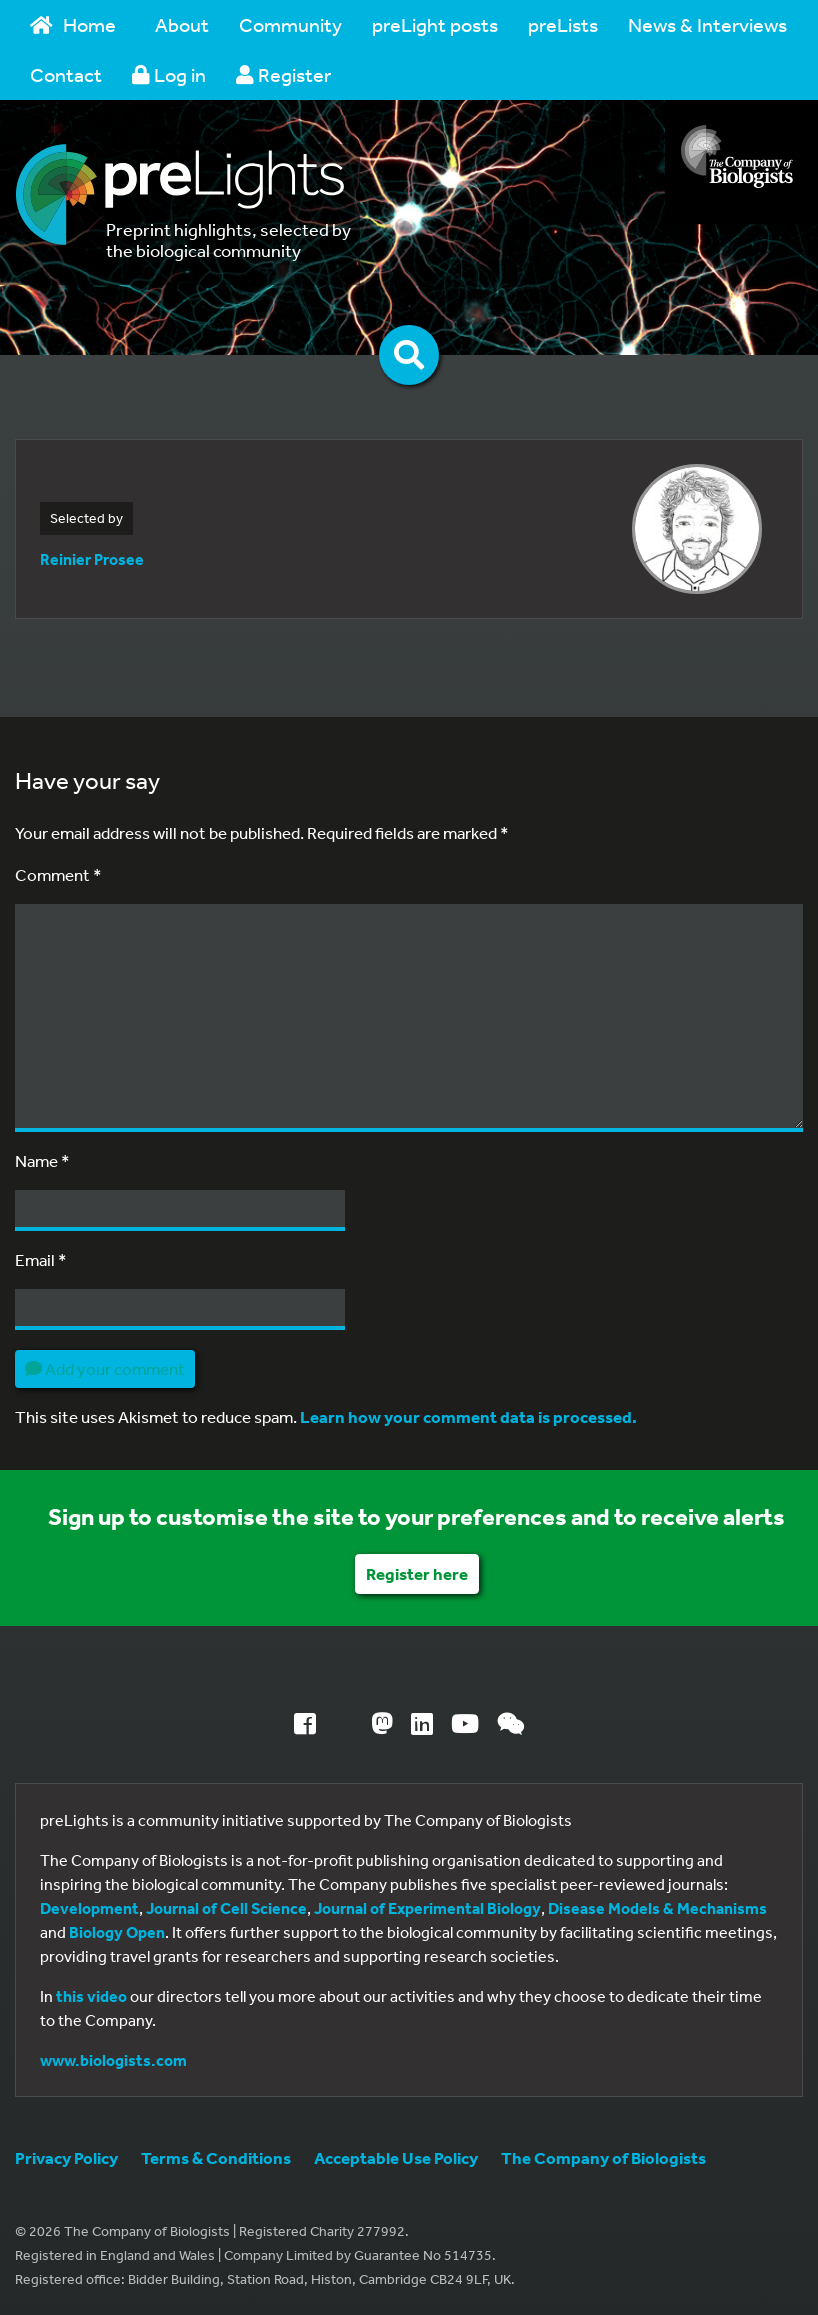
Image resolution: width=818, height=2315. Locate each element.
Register (283, 74)
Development (89, 1908)
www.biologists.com (113, 2060)
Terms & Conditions (216, 2157)
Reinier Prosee (92, 559)
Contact (66, 74)
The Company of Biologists (603, 2157)
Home (73, 24)
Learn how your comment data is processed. (468, 1416)
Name (42, 1160)
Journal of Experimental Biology (427, 1908)
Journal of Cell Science (226, 1908)
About (182, 24)
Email (41, 1259)
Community (290, 24)
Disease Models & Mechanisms (657, 1908)
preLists (563, 24)
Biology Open (117, 1932)
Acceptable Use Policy (396, 2157)
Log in (169, 74)
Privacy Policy (66, 2157)
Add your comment (105, 1368)
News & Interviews (707, 24)
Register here (417, 1573)
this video (91, 1996)
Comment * (58, 874)
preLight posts (435, 24)
